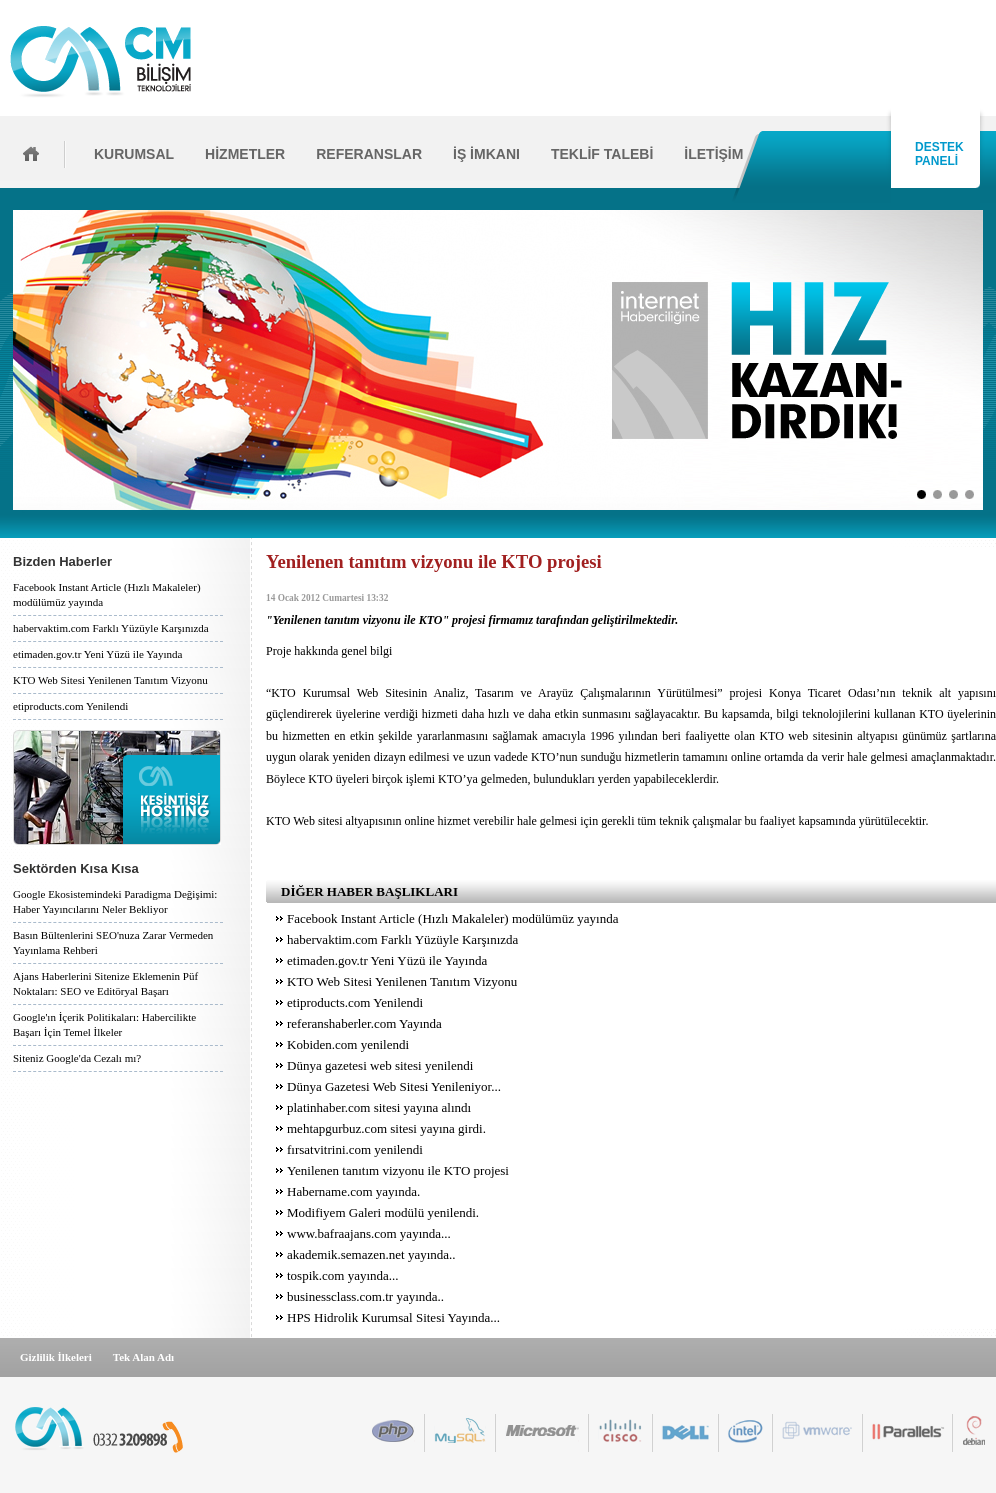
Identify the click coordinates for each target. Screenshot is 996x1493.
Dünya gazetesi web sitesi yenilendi (380, 1065)
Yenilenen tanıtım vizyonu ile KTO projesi (398, 1170)
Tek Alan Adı (143, 1357)
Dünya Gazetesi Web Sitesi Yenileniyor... (394, 1086)
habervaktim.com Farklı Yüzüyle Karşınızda (111, 628)
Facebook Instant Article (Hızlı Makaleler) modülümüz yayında (107, 594)
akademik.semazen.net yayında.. (371, 1254)
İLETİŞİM (713, 154)
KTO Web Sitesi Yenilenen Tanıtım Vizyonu (110, 680)
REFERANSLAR (369, 154)
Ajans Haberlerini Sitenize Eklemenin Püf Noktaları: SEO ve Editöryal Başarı (105, 983)
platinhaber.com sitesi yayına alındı (379, 1107)
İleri (989, 360)
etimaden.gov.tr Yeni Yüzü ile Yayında (97, 654)
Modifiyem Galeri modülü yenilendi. (383, 1212)
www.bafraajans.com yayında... (369, 1233)
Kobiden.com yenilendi (348, 1044)
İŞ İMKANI (486, 154)
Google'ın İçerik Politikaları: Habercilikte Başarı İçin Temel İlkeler (104, 1024)
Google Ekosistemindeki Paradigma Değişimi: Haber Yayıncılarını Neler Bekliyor (115, 901)
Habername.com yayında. (353, 1191)
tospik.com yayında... (343, 1275)
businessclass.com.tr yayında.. (365, 1296)
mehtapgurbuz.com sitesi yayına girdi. (386, 1128)
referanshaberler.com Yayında (364, 1023)
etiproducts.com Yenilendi (70, 706)
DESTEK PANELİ (936, 154)
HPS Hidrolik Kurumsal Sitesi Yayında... (393, 1317)
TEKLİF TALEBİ (602, 154)
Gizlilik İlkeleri (56, 1357)
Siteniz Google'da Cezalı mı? (77, 1058)
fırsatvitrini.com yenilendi (355, 1149)
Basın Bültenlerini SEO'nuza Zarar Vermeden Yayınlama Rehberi (113, 942)
